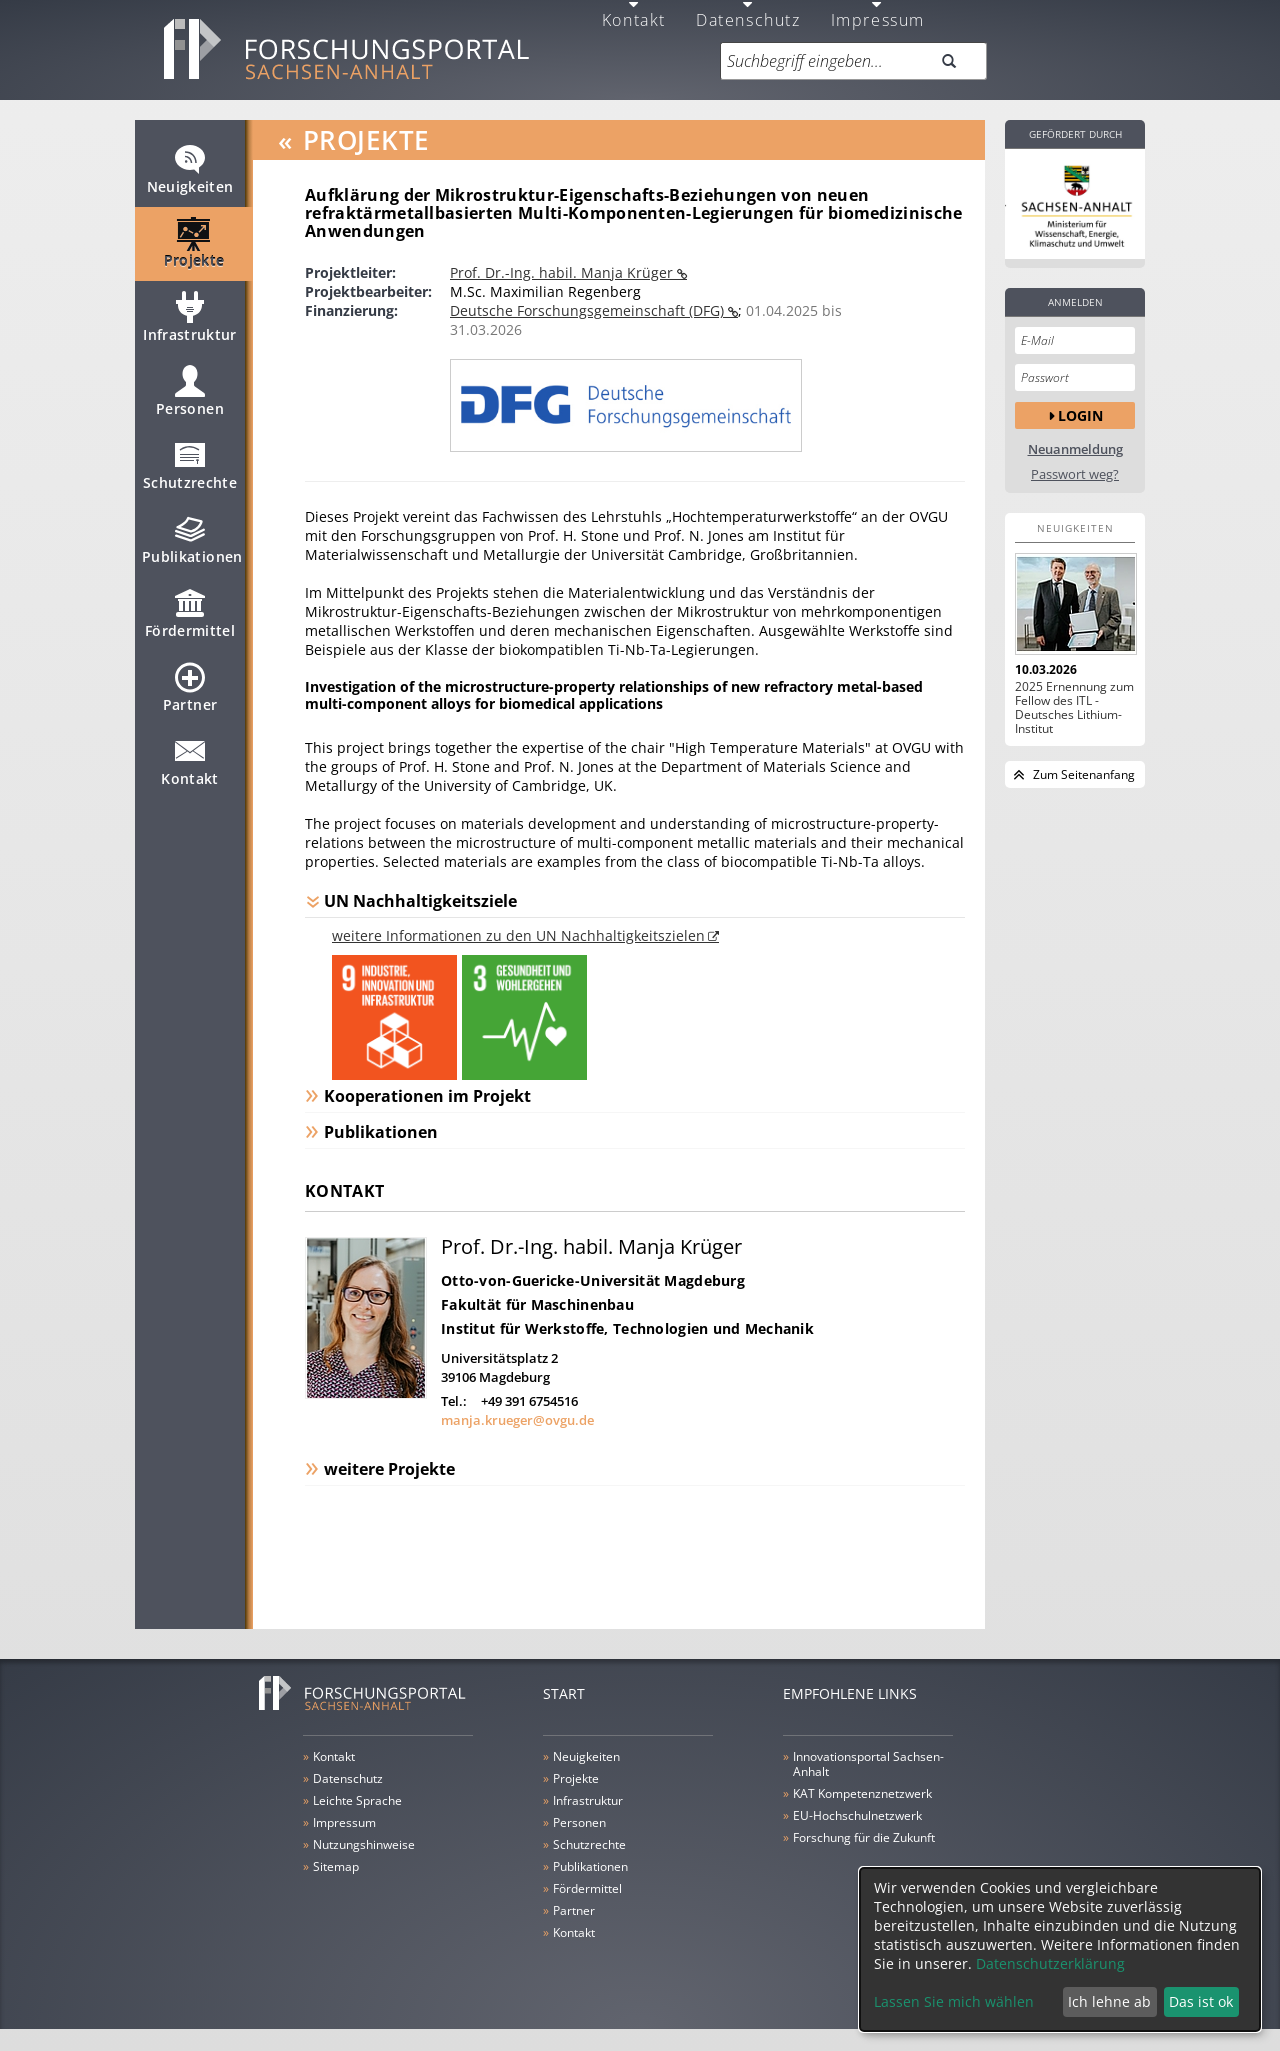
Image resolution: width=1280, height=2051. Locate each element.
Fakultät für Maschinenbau (537, 1304)
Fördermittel (190, 622)
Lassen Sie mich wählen (954, 2001)
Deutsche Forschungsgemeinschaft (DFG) (589, 310)
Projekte (194, 252)
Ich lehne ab (1109, 2001)
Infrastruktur (190, 326)
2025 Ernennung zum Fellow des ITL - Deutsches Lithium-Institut (1074, 708)
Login (1080, 415)
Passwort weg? (1075, 474)
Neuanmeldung (1075, 449)
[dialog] (1060, 1949)
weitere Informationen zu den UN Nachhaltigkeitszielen (518, 935)
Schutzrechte (190, 474)
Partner (190, 696)
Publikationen (192, 548)
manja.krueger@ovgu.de (517, 1420)
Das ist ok (1201, 2001)
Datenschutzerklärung (1050, 1963)
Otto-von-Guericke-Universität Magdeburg (593, 1280)
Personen (190, 400)
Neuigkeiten (190, 178)
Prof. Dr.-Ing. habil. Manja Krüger (563, 272)
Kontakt (189, 770)
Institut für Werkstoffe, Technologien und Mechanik (627, 1328)
